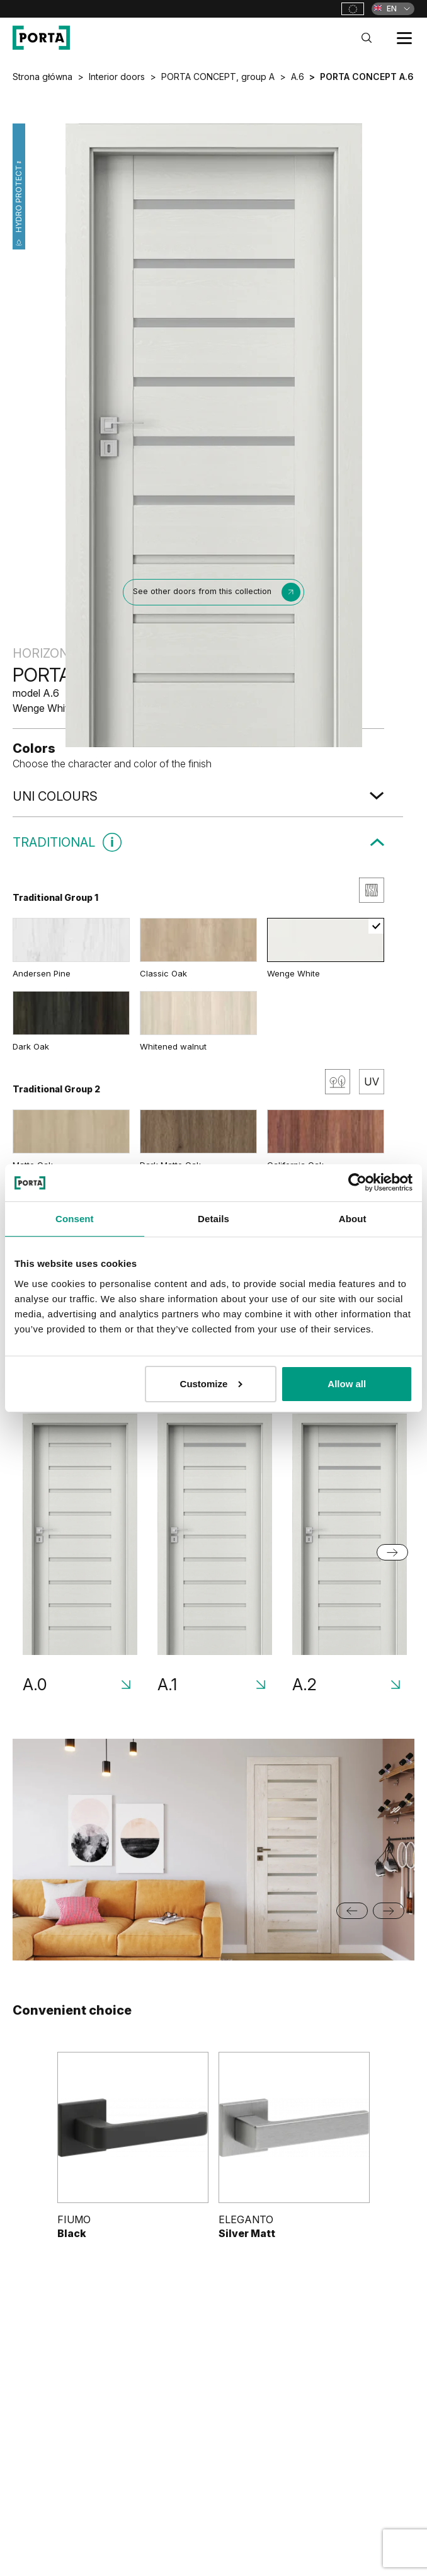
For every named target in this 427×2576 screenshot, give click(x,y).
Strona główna (42, 76)
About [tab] (353, 1218)
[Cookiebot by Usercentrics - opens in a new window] (357, 1182)
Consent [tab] (74, 1218)
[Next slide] (392, 1552)
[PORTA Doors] (41, 37)
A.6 (297, 76)
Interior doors (117, 76)
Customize (211, 1383)
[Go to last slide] (352, 1911)
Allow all (346, 1383)
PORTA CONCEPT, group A (218, 76)
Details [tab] (213, 1218)
